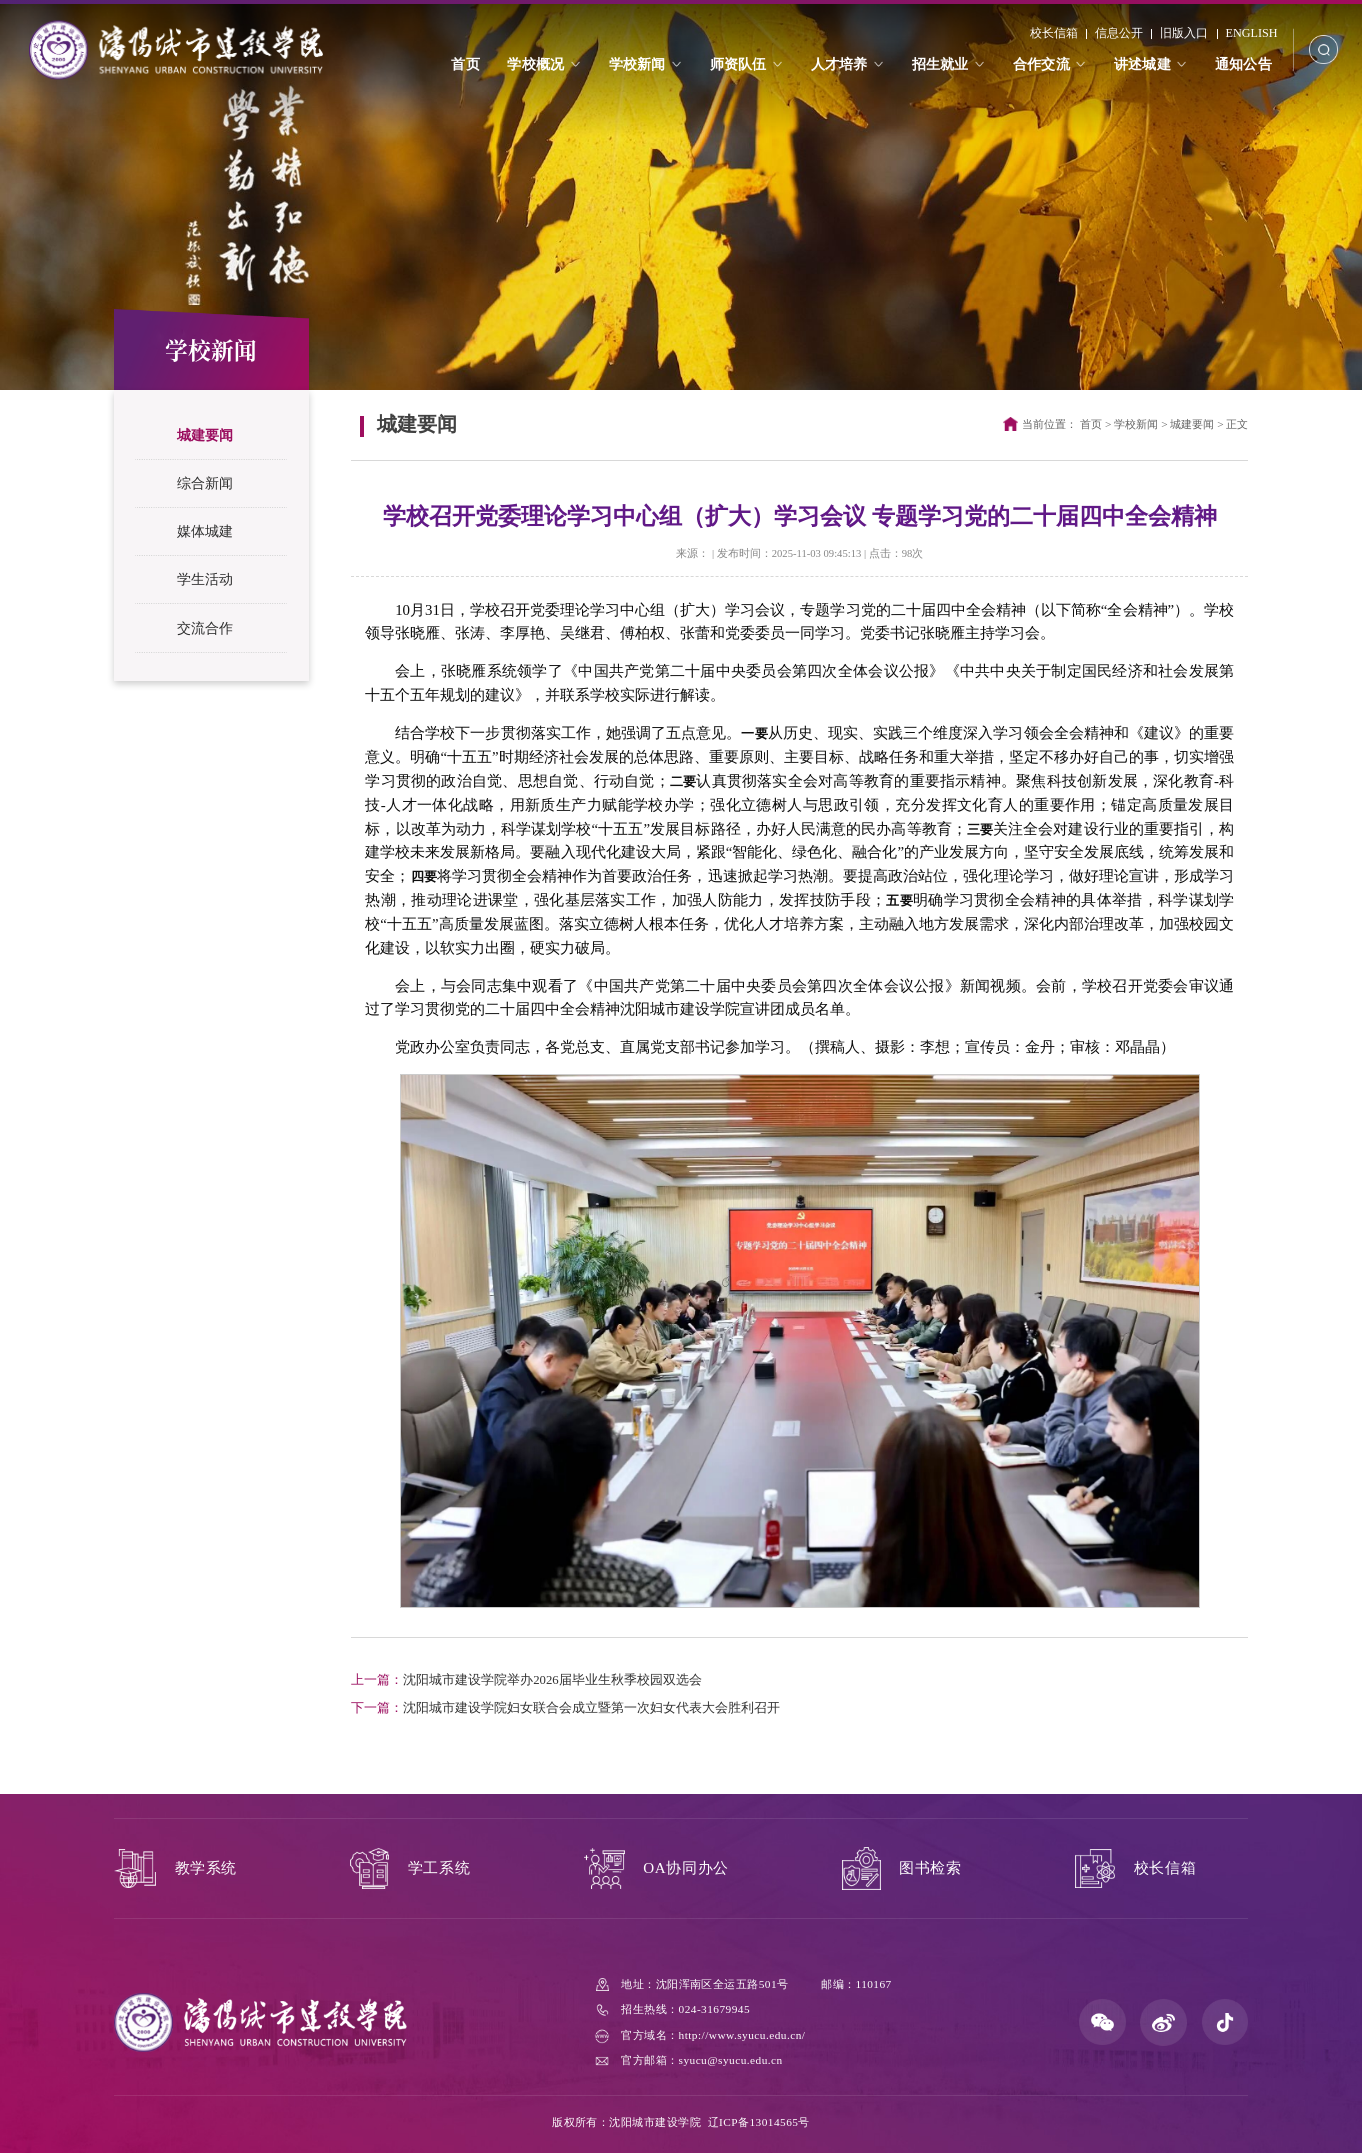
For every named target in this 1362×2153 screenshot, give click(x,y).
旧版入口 (1182, 37)
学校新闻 (1136, 424)
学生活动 (205, 579)
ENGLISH (1249, 37)
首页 (1091, 424)
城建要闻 (205, 435)
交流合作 (205, 628)
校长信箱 (1052, 37)
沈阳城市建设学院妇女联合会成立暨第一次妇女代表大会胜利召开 (565, 1708)
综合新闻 (205, 483)
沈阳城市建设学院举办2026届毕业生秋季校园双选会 (526, 1680)
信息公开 (1117, 37)
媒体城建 (205, 531)
